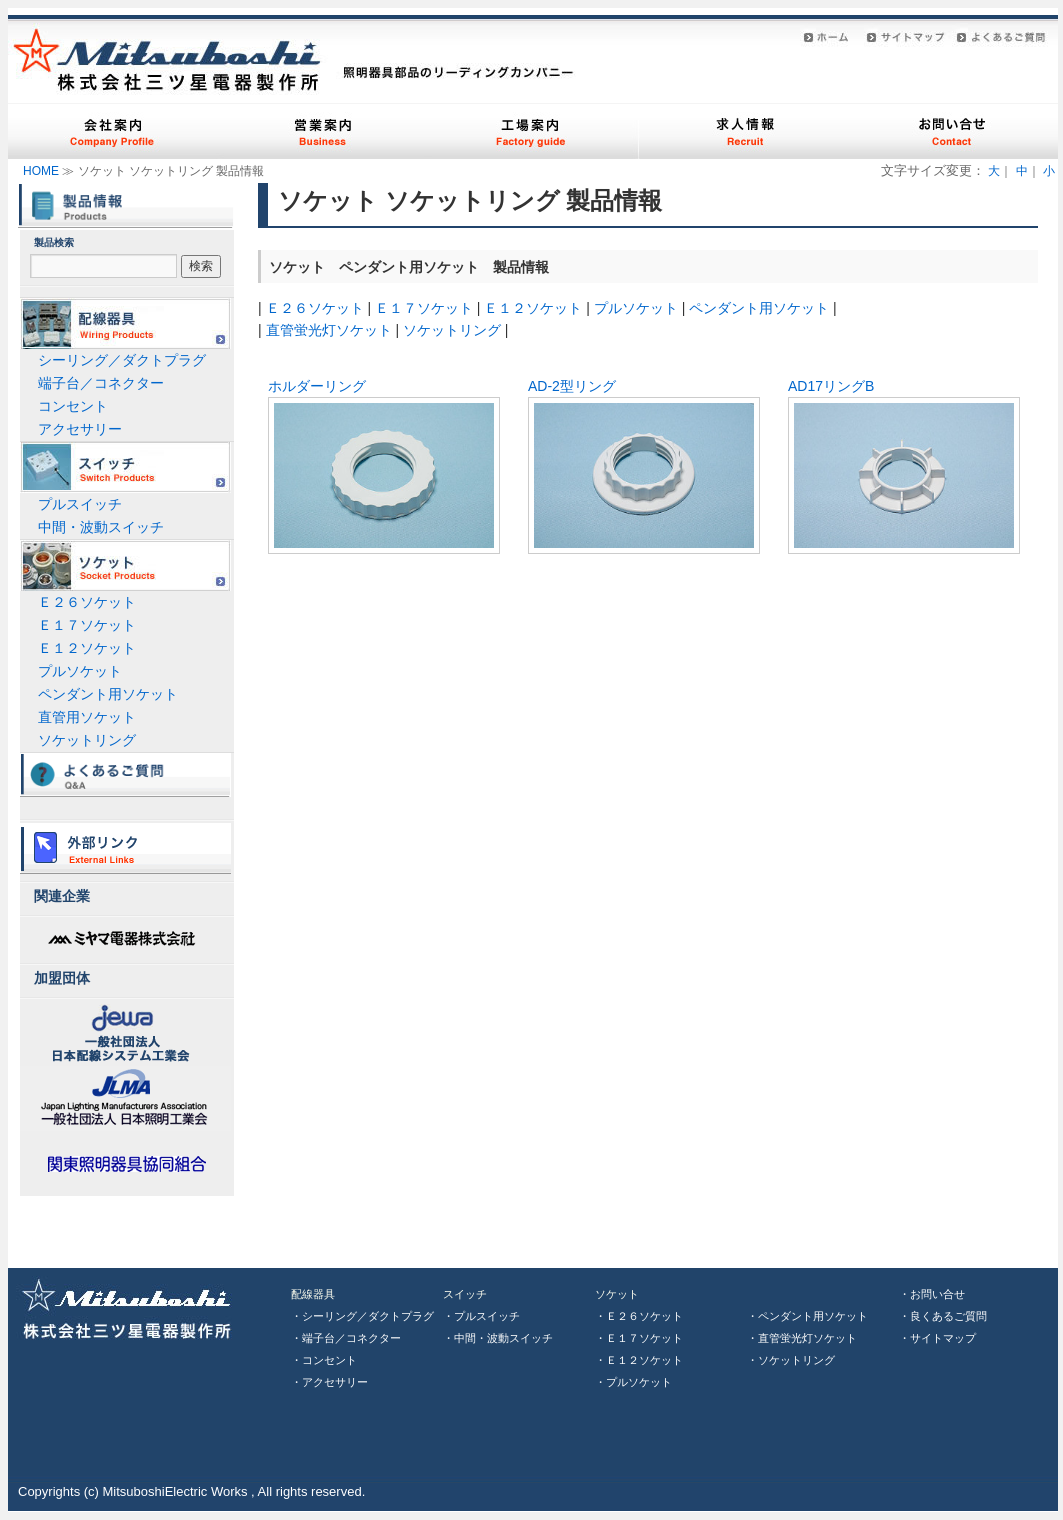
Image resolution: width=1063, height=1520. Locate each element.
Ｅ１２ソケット (533, 308)
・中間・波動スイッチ (498, 1338)
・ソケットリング (791, 1360)
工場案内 (533, 131)
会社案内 (113, 131)
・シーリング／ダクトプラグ (362, 1316)
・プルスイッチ (481, 1316)
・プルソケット (633, 1382)
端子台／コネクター (101, 383)
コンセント (73, 406)
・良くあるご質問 (943, 1316)
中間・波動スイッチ (101, 527)
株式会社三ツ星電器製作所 (168, 59)
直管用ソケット (87, 717)
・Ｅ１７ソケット (639, 1338)
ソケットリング (452, 330)
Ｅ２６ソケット (315, 308)
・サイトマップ (937, 1338)
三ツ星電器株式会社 (133, 1307)
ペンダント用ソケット (759, 308)
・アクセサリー (329, 1382)
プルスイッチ (80, 504)
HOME (41, 171)
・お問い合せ (932, 1294)
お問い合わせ (953, 131)
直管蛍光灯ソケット (329, 330)
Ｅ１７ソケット (424, 308)
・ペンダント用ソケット (807, 1316)
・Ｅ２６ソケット (639, 1316)
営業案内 (323, 131)
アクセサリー (80, 429)
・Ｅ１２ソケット (639, 1360)
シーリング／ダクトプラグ (122, 360)
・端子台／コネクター (346, 1338)
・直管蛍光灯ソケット (802, 1338)
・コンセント (324, 1360)
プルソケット (636, 308)
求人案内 (743, 131)
